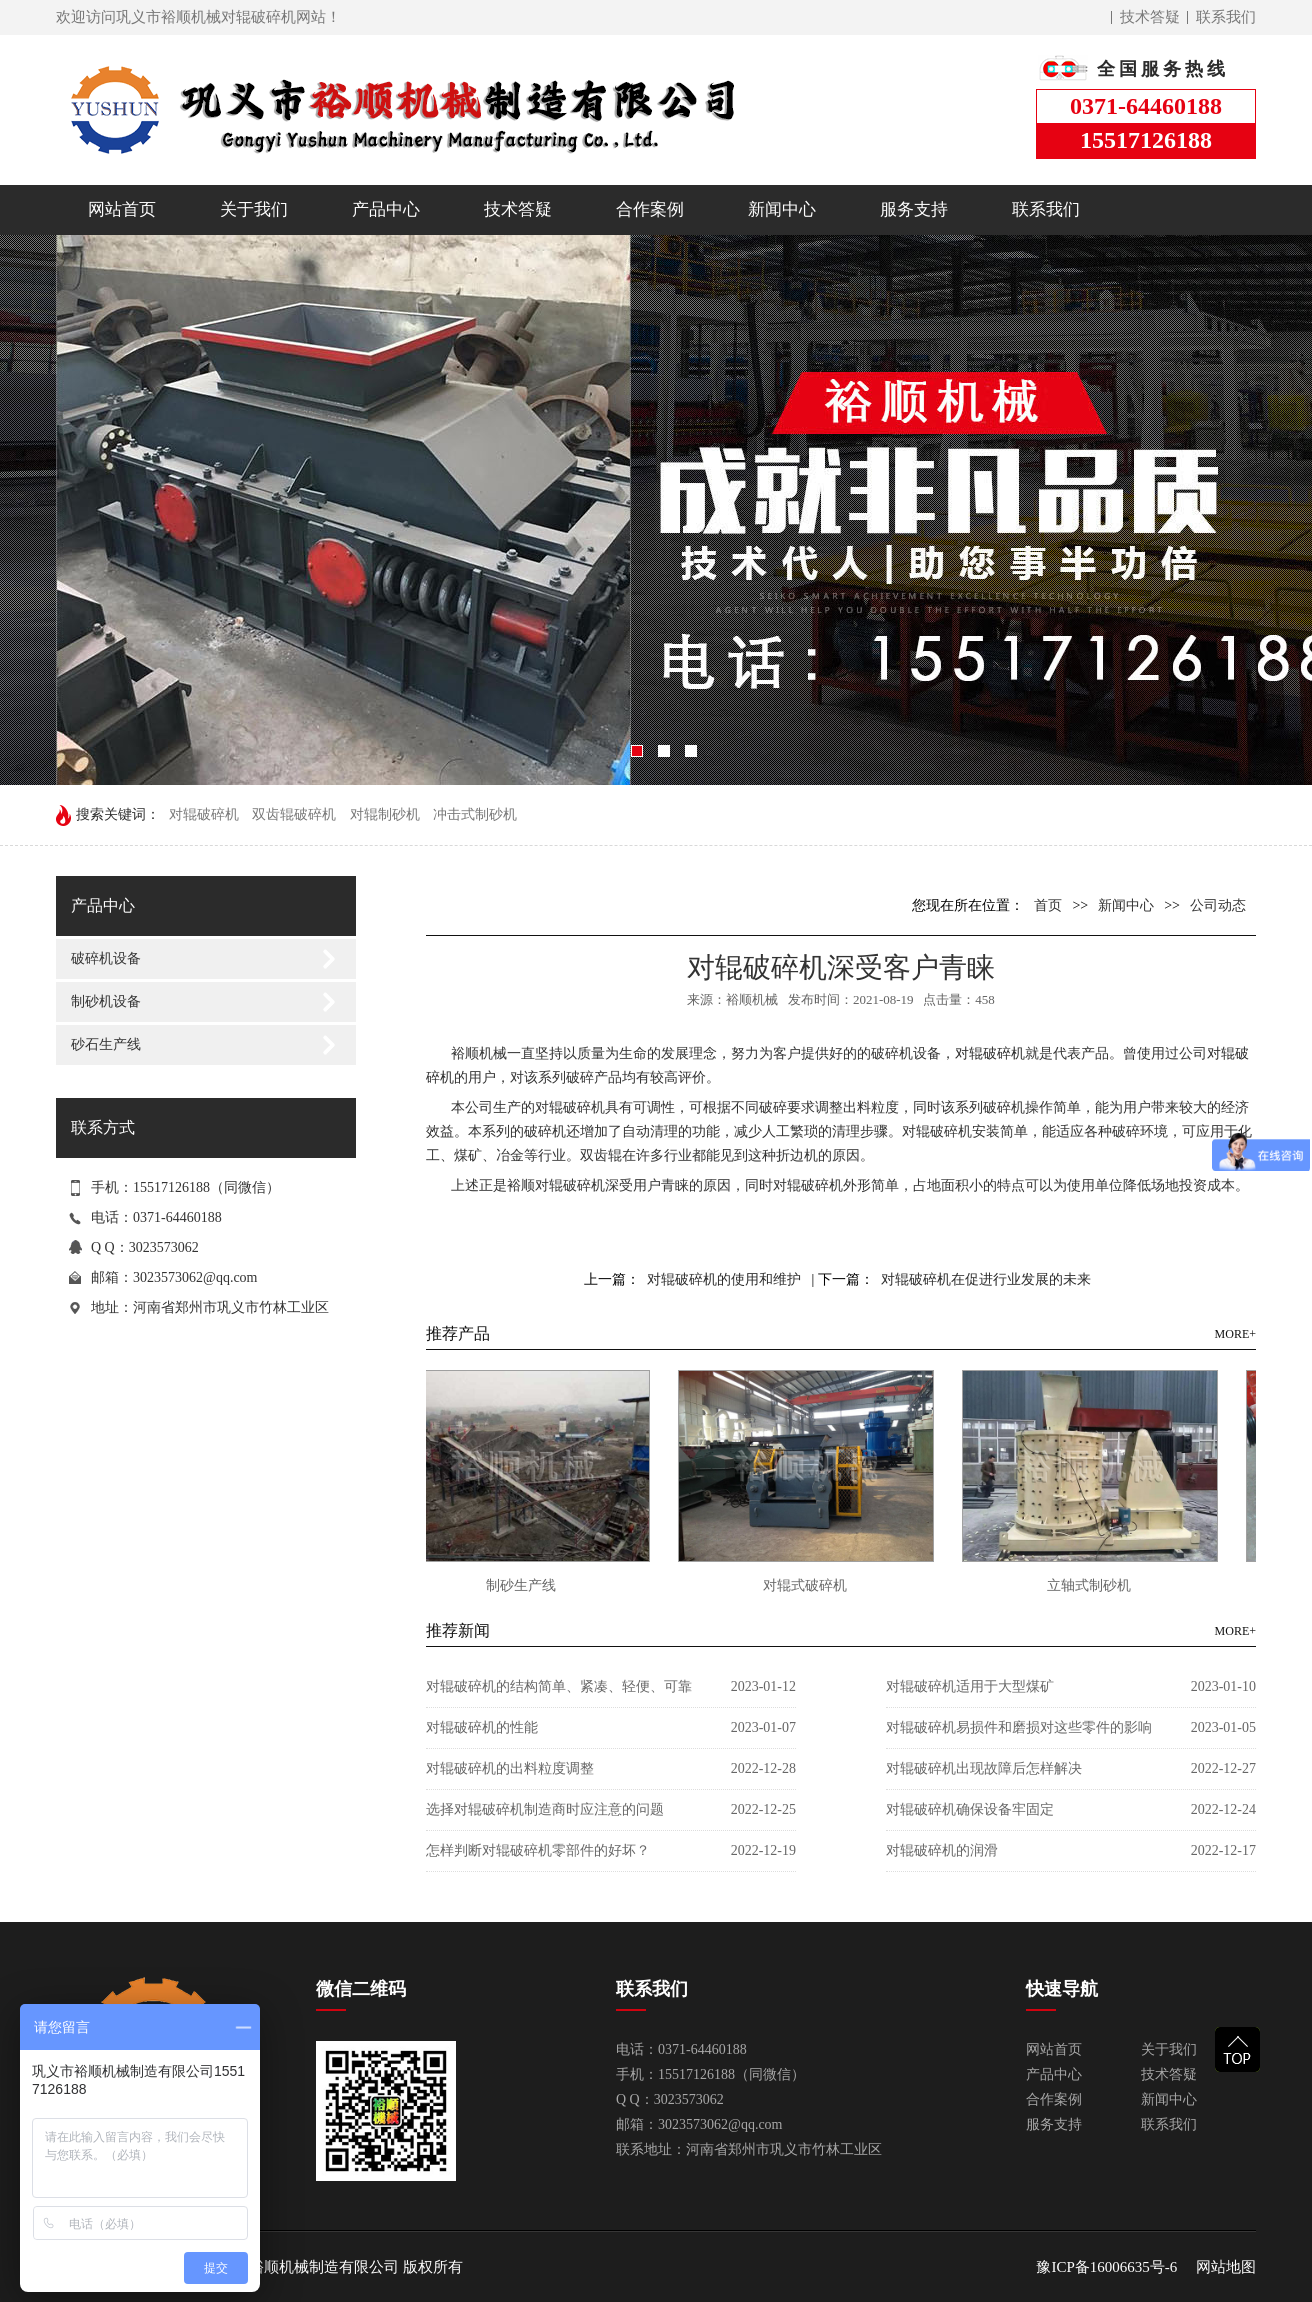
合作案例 (650, 209)
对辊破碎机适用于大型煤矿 (970, 1686)
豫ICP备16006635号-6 (1106, 2267)
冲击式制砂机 (475, 814)
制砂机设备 (106, 1001)
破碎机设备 (106, 958)
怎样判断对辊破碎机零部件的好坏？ (538, 1850)
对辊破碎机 (204, 814)
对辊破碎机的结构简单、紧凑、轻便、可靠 (559, 1686)
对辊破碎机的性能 (482, 1727)
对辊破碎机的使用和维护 (724, 1279)
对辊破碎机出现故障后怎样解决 (984, 1768)
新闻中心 (782, 209)
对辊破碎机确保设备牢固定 (970, 1809)
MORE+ (1235, 1334)
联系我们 (1226, 17)
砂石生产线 (106, 1044)
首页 (1048, 905)
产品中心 (386, 209)
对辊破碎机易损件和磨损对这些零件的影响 (1019, 1727)
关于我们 (254, 209)
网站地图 (1226, 2267)
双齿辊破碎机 (294, 814)
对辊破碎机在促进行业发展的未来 (986, 1279)
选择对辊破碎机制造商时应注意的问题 (545, 1809)
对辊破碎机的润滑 (942, 1850)
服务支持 (914, 209)
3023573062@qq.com (195, 1277)
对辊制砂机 (385, 814)
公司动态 (1218, 905)
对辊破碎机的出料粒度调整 (510, 1768)
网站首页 (122, 209)
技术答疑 (1150, 17)
